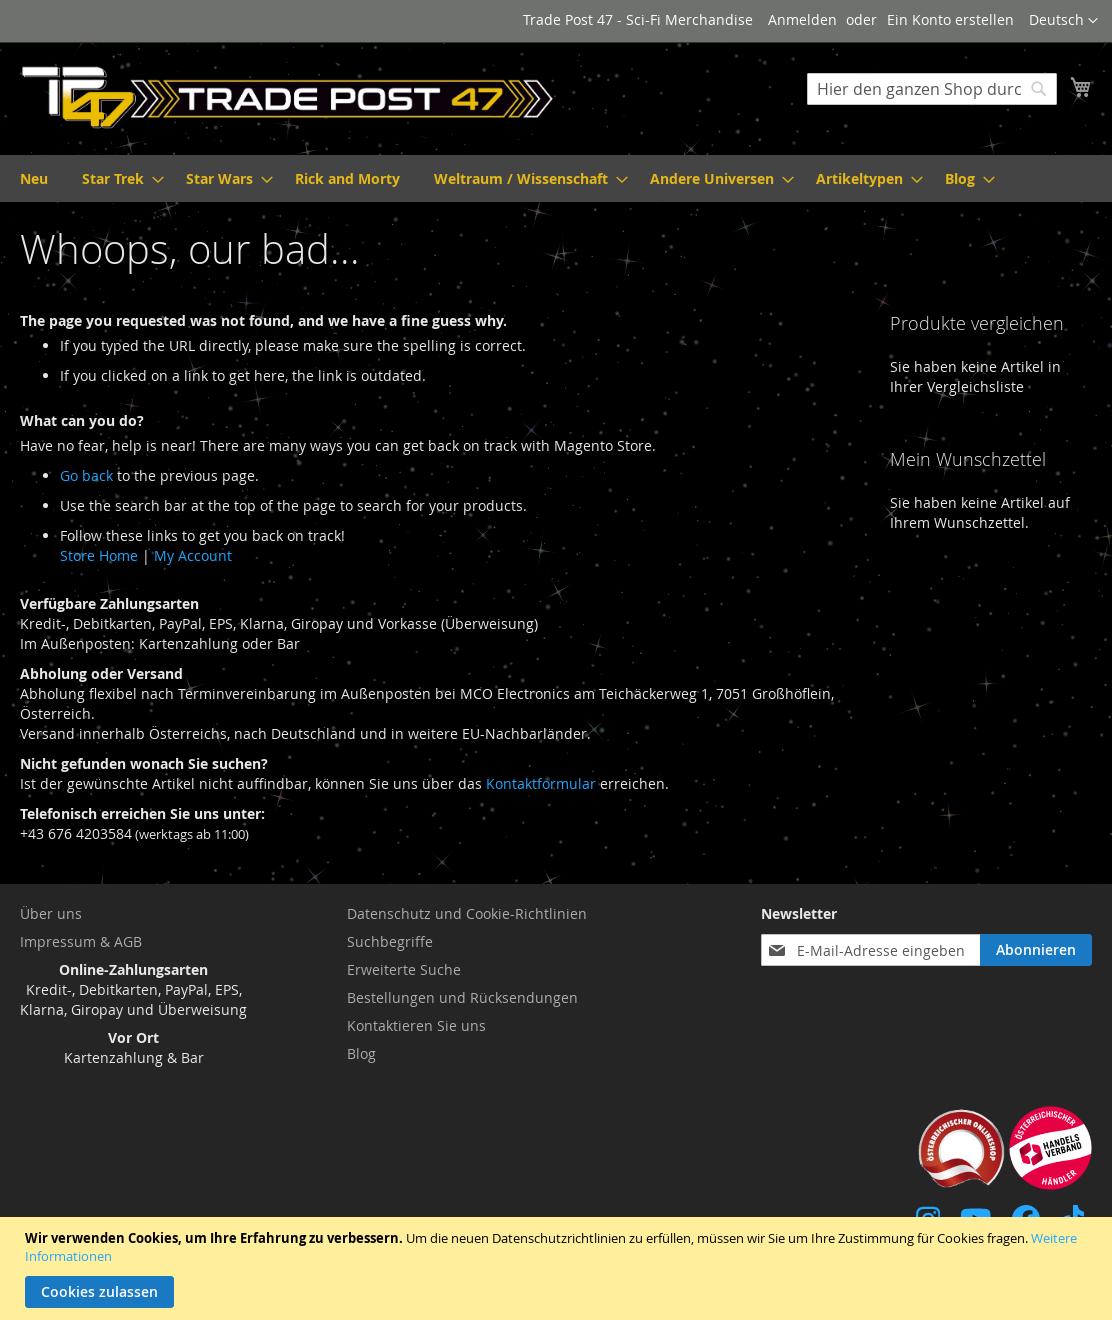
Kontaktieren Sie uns (416, 1025)
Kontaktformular (541, 783)
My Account (193, 555)
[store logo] (288, 97)
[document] (558, 1268)
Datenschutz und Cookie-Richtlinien (467, 913)
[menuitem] (34, 178)
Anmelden (802, 19)
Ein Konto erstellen (950, 19)
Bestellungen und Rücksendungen (462, 997)
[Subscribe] (1036, 950)
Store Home (99, 555)
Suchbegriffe (390, 941)
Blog (361, 1053)
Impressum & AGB (81, 941)
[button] (1063, 21)
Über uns (51, 913)
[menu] (556, 178)
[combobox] (932, 89)
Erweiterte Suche (404, 969)
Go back (86, 475)
